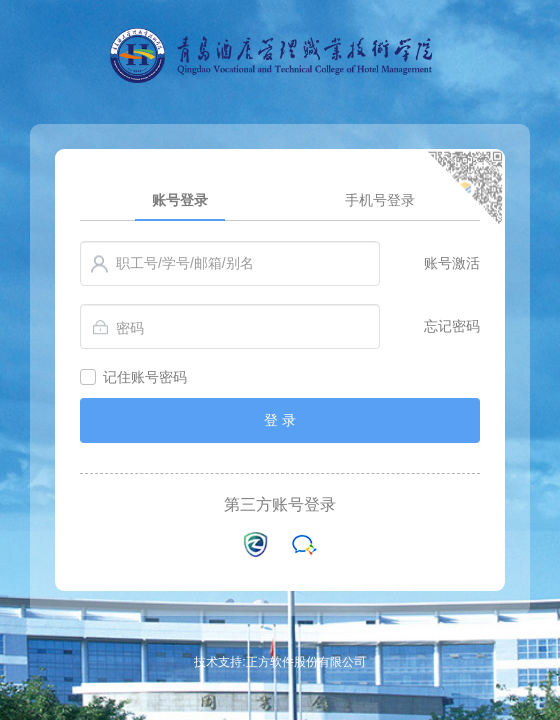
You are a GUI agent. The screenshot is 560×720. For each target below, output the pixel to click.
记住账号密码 (145, 377)
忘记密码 (452, 326)
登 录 (280, 420)
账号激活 (452, 263)
